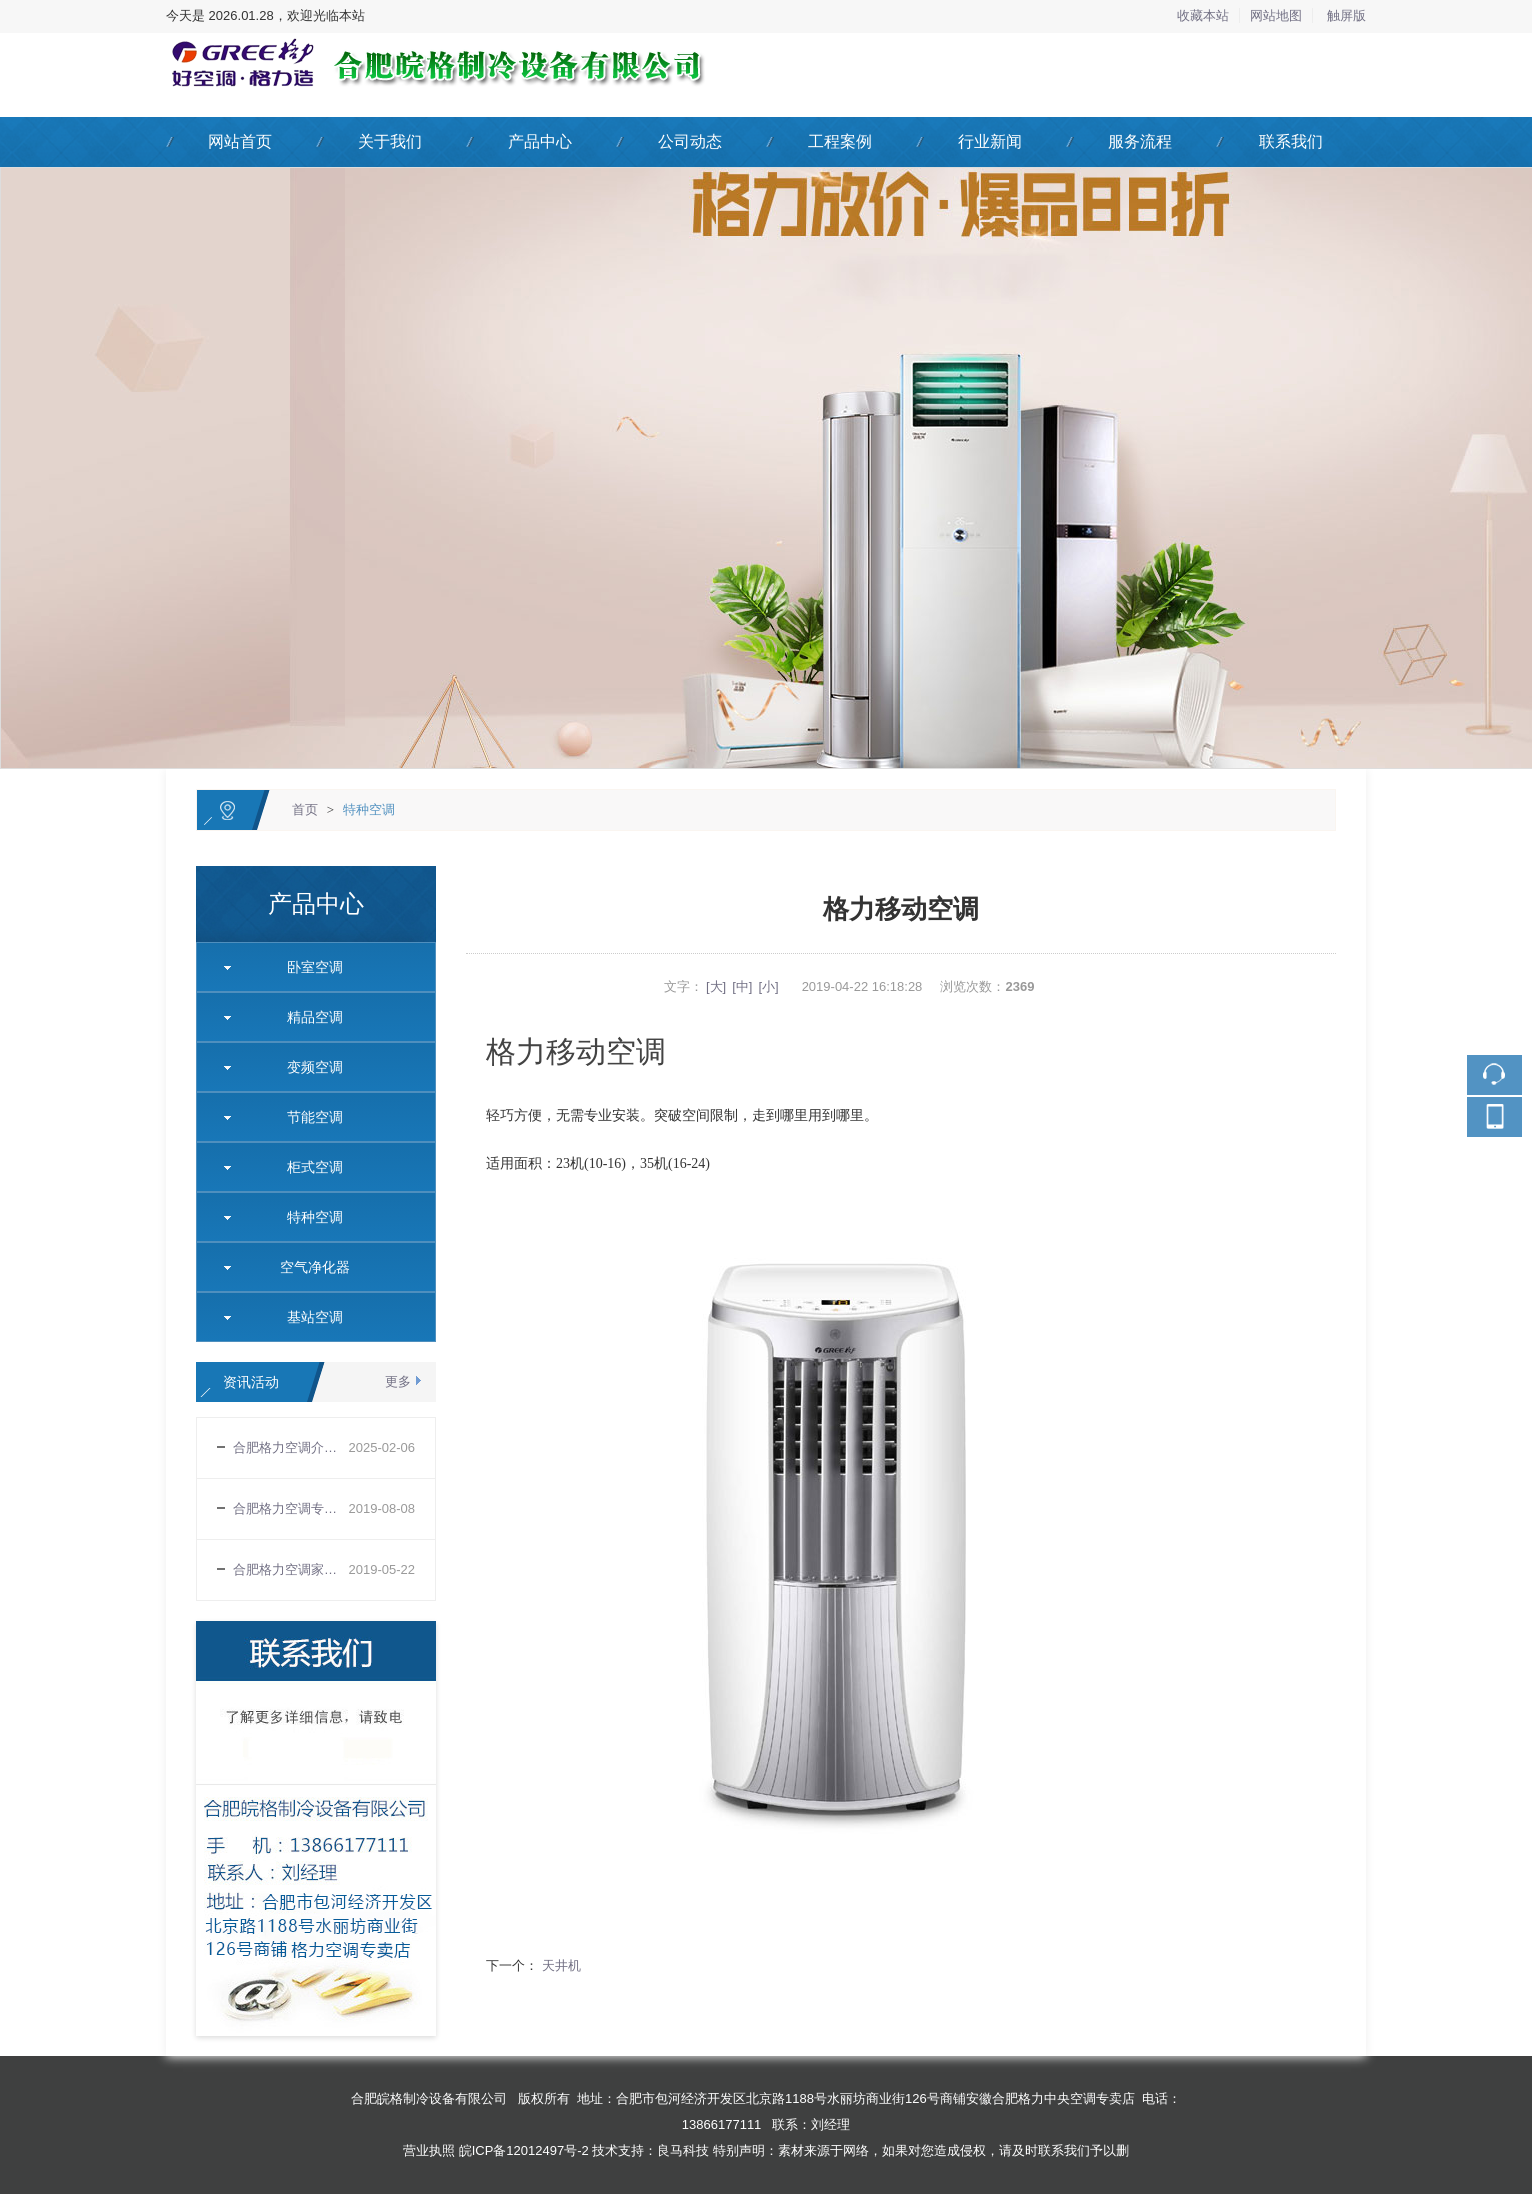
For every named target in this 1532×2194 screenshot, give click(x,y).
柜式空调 (308, 1167)
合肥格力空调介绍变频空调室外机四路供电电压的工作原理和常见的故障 (290, 1447)
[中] (742, 986)
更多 (398, 1381)
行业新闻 (990, 141)
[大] (716, 986)
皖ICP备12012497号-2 (524, 2150)
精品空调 (308, 1017)
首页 (305, 809)
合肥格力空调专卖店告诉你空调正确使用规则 (290, 1508)
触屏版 (1346, 15)
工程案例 (840, 141)
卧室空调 (308, 967)
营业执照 (429, 2150)
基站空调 (308, 1317)
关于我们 (390, 141)
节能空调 (308, 1117)
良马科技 (683, 2150)
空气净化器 (308, 1267)
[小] (768, 986)
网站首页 (240, 141)
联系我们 (1291, 141)
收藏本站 (1203, 15)
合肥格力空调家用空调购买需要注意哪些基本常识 (290, 1569)
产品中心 (540, 141)
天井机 (559, 1965)
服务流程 (1140, 141)
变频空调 (308, 1067)
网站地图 (1276, 15)
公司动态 (690, 141)
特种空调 (369, 809)
